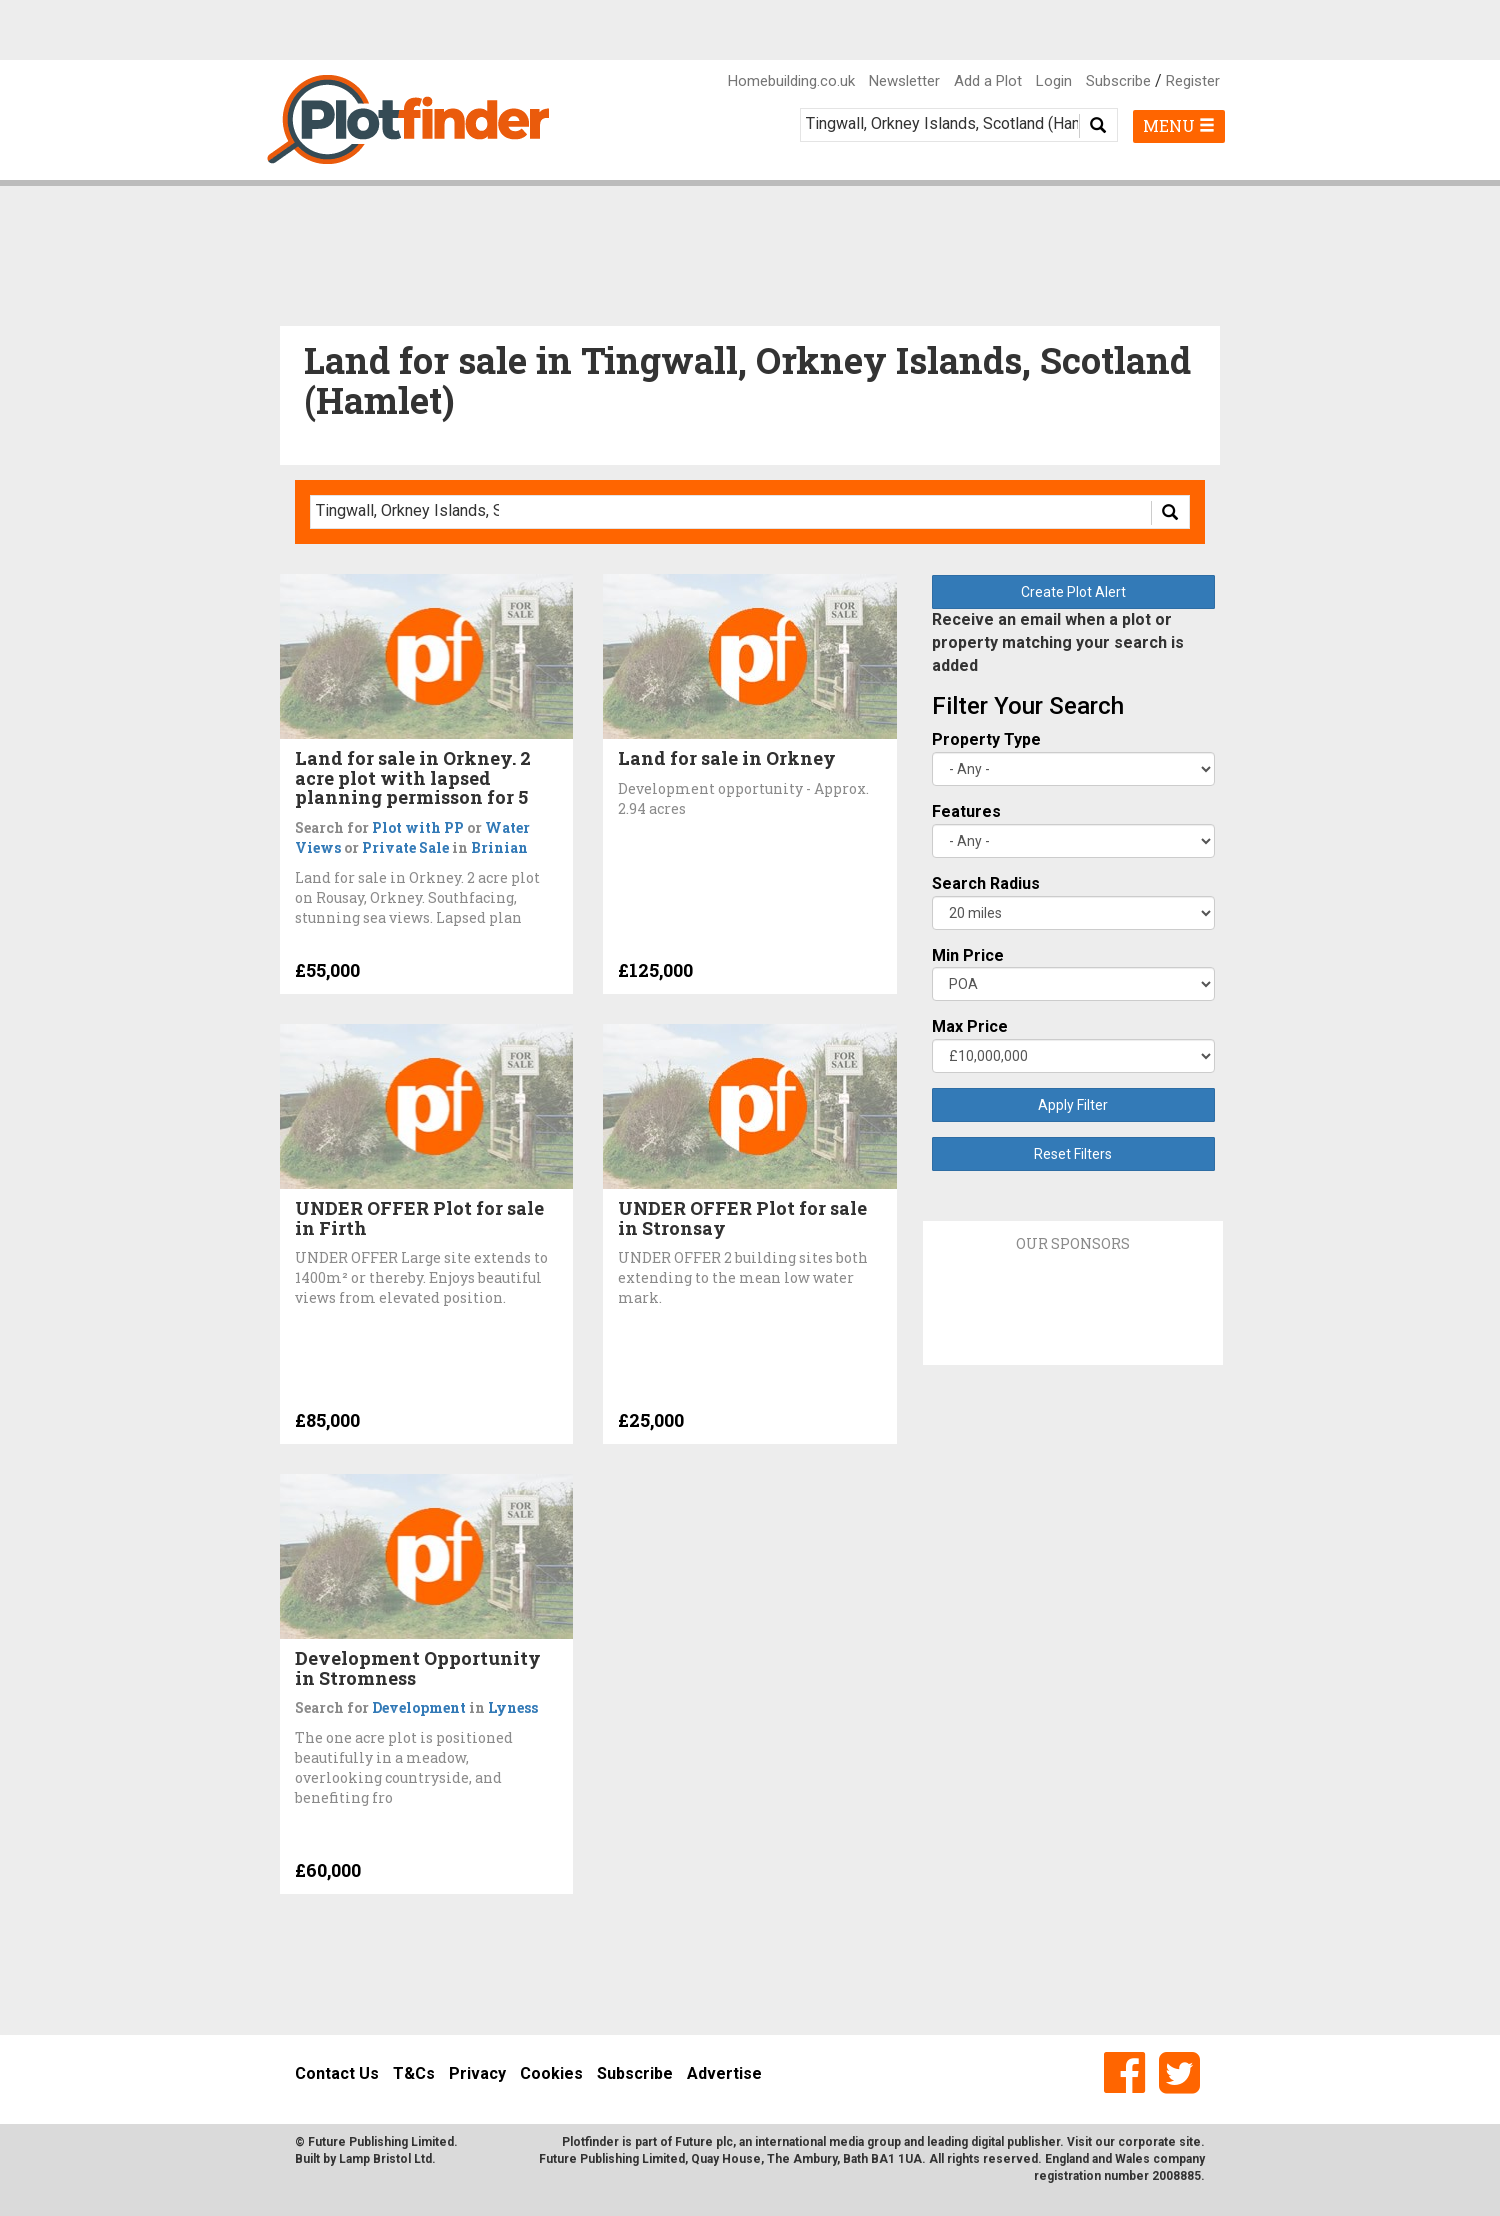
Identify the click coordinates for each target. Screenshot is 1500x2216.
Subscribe (1118, 81)
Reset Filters (1073, 1154)
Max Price (970, 1026)
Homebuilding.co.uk (791, 81)
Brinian (499, 847)
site (1190, 2142)
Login (1054, 81)
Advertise (724, 2073)
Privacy (477, 2073)
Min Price (968, 955)
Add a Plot (988, 81)
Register (1193, 81)
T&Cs (414, 2073)
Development (419, 1707)
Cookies (551, 2073)
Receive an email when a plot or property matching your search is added (1058, 642)
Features (966, 811)
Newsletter (904, 81)
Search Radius (986, 883)
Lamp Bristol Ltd (385, 2159)
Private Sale (405, 847)
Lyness (513, 1707)
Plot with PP (418, 827)
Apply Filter (1073, 1105)
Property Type (986, 739)
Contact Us (337, 2073)
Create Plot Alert (1073, 592)
